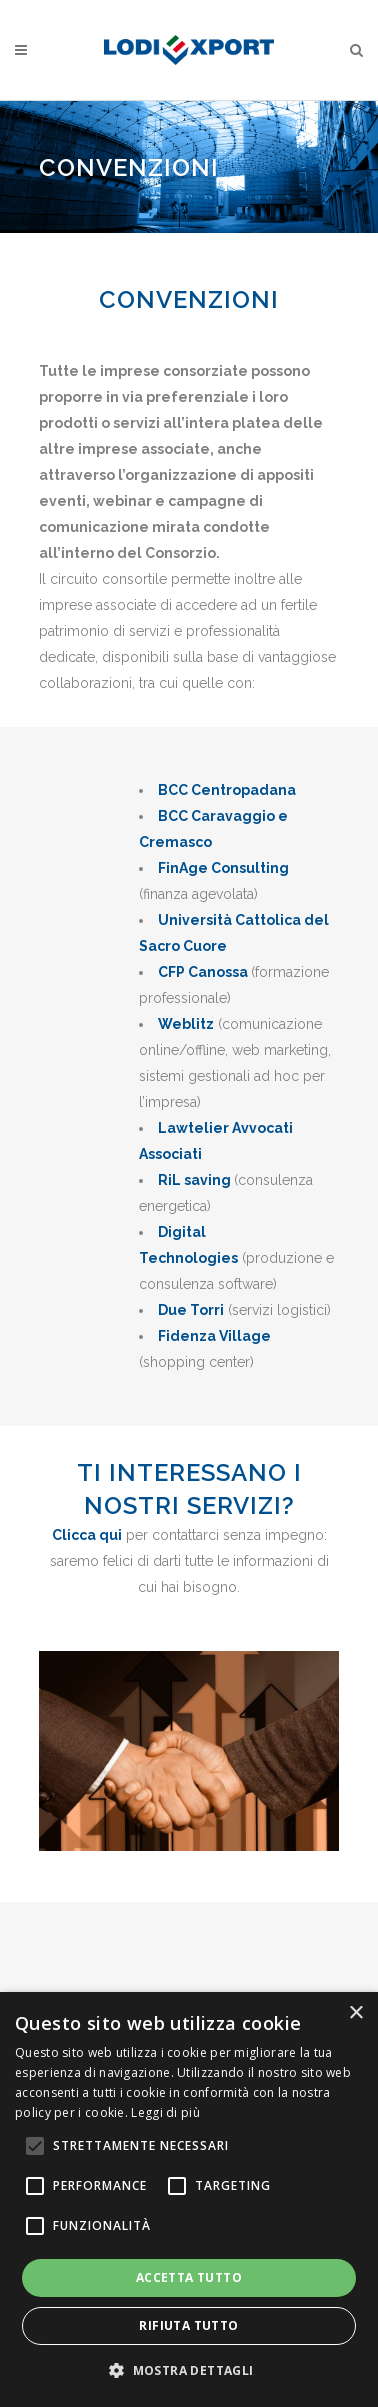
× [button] (355, 2013)
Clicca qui (87, 1535)
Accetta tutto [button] (189, 2277)
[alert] (189, 2199)
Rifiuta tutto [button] (188, 2325)
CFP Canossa (203, 972)
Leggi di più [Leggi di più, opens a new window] (165, 2112)
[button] (188, 2371)
